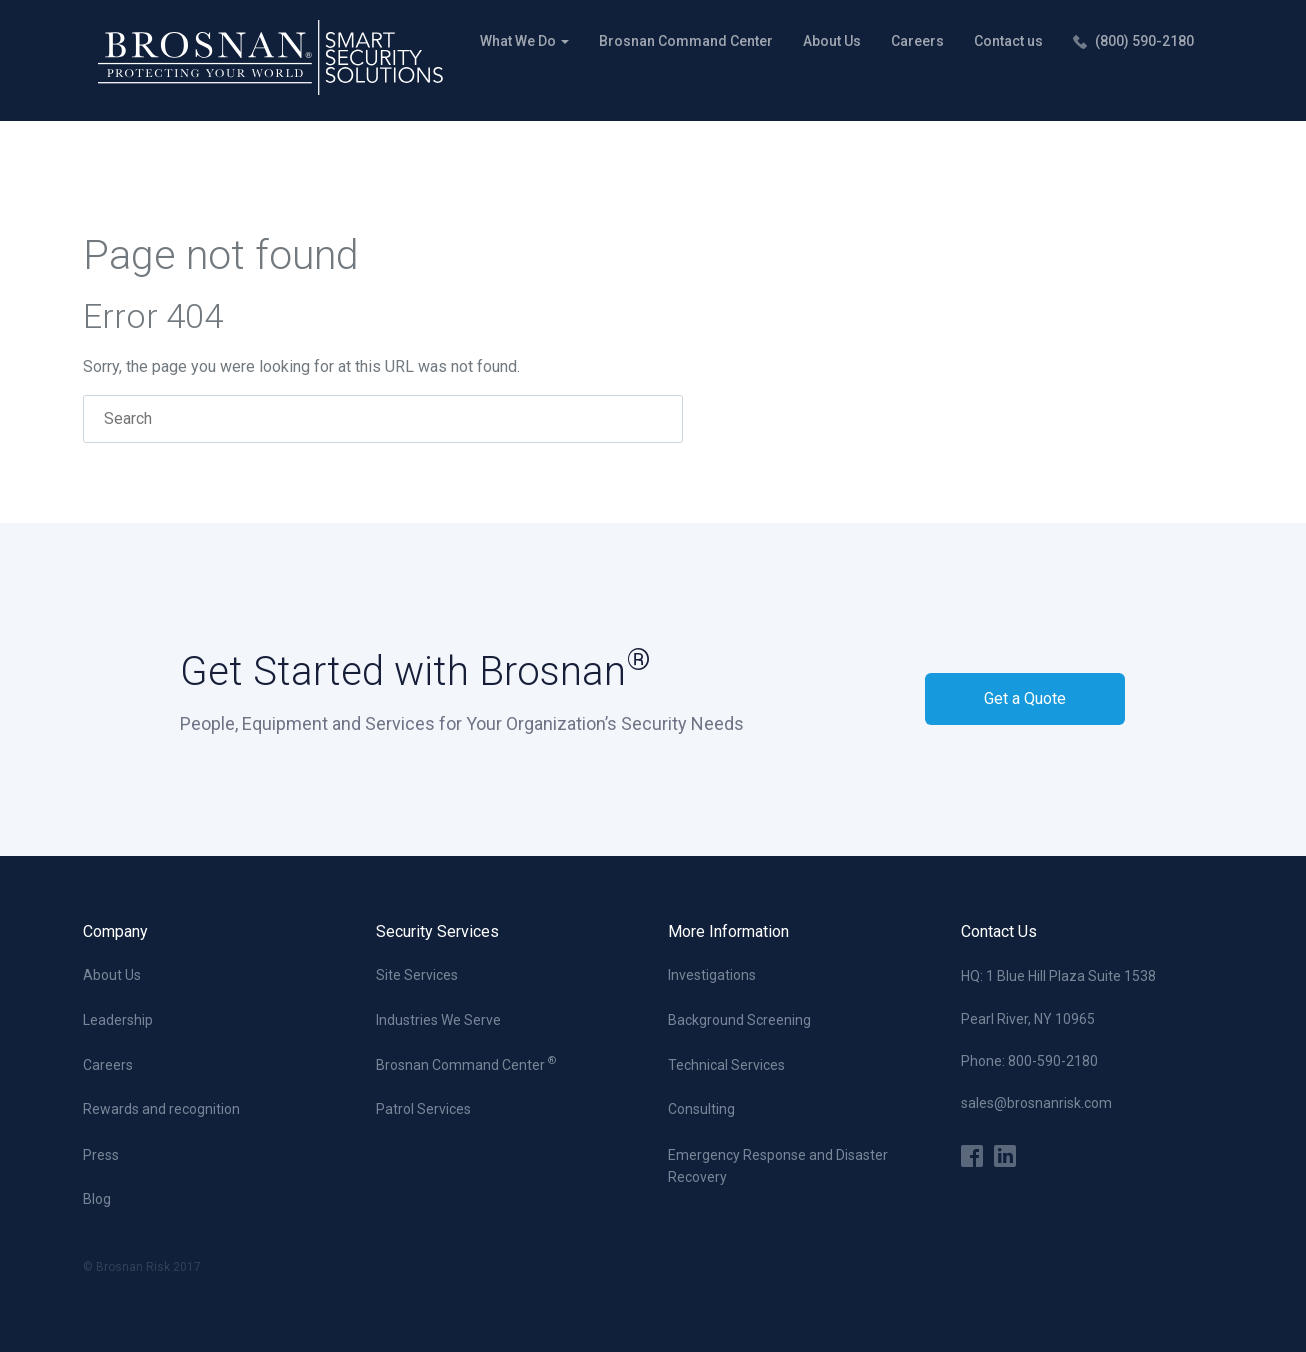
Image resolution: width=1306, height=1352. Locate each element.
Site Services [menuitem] (417, 975)
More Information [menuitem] (728, 931)
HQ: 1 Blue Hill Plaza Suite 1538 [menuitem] (1058, 976)
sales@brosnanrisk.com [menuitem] (1036, 1103)
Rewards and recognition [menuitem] (161, 1109)
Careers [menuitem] (917, 41)
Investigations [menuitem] (712, 975)
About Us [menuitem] (832, 41)
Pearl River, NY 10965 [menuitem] (1028, 1019)
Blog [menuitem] (97, 1199)
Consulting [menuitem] (701, 1109)
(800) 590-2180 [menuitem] (1144, 41)
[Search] (383, 419)
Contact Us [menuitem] (999, 931)
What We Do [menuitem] (519, 41)
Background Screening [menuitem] (739, 1020)
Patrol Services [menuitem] (423, 1109)
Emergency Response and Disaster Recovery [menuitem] (778, 1166)
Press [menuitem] (101, 1155)
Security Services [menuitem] (437, 931)
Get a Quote (1025, 698)
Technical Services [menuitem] (726, 1065)
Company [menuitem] (115, 931)
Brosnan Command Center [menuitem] (686, 41)
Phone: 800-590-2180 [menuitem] (1029, 1061)
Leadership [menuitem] (118, 1020)
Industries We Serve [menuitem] (438, 1020)
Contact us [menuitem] (1008, 41)
